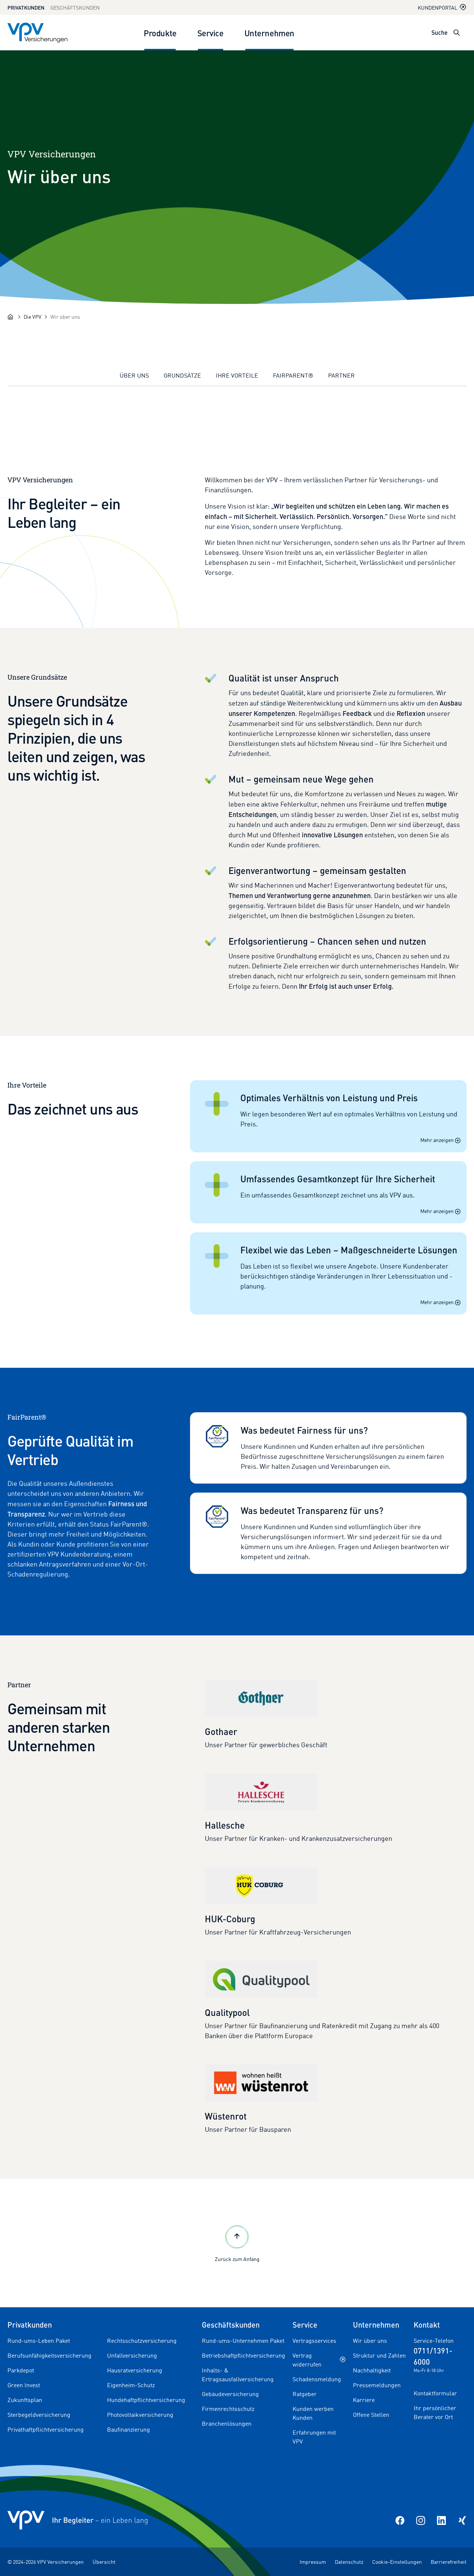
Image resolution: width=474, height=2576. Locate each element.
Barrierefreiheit (449, 2562)
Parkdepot (20, 2370)
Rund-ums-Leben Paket (38, 2340)
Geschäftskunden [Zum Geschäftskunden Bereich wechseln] (75, 7)
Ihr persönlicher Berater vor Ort (435, 2412)
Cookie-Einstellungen (397, 2562)
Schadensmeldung (317, 2379)
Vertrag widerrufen (319, 2360)
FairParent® (293, 375)
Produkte (160, 32)
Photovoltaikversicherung (140, 2414)
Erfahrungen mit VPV (314, 2437)
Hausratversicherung (134, 2370)
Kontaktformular (435, 2393)
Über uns (134, 375)
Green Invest (23, 2385)
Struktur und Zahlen (379, 2355)
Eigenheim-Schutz (131, 2385)
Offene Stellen (371, 2414)
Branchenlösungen (226, 2423)
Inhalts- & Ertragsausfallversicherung (238, 2374)
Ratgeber (305, 2394)
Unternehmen (269, 32)
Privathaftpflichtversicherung (45, 2429)
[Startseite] (10, 317)
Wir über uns (370, 2340)
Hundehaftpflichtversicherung (146, 2400)
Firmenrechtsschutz (228, 2408)
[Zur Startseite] (37, 33)
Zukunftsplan (24, 2400)
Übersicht (104, 2562)
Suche (439, 32)
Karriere (364, 2400)
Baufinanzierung (128, 2429)
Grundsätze (182, 375)
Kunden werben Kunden (313, 2413)
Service (210, 32)
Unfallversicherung (132, 2355)
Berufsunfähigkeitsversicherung (49, 2355)
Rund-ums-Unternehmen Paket (243, 2340)
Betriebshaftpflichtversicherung (243, 2355)
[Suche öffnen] (456, 32)
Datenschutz (349, 2562)
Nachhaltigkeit (372, 2370)
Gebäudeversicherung (230, 2394)
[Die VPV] (32, 317)
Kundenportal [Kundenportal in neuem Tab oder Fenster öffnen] (442, 7)
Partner (341, 375)
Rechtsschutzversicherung (142, 2340)
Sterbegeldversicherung (38, 2414)
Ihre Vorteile (237, 375)
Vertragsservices (314, 2340)
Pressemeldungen (377, 2385)
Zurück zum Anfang (237, 2242)
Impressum (313, 2562)
